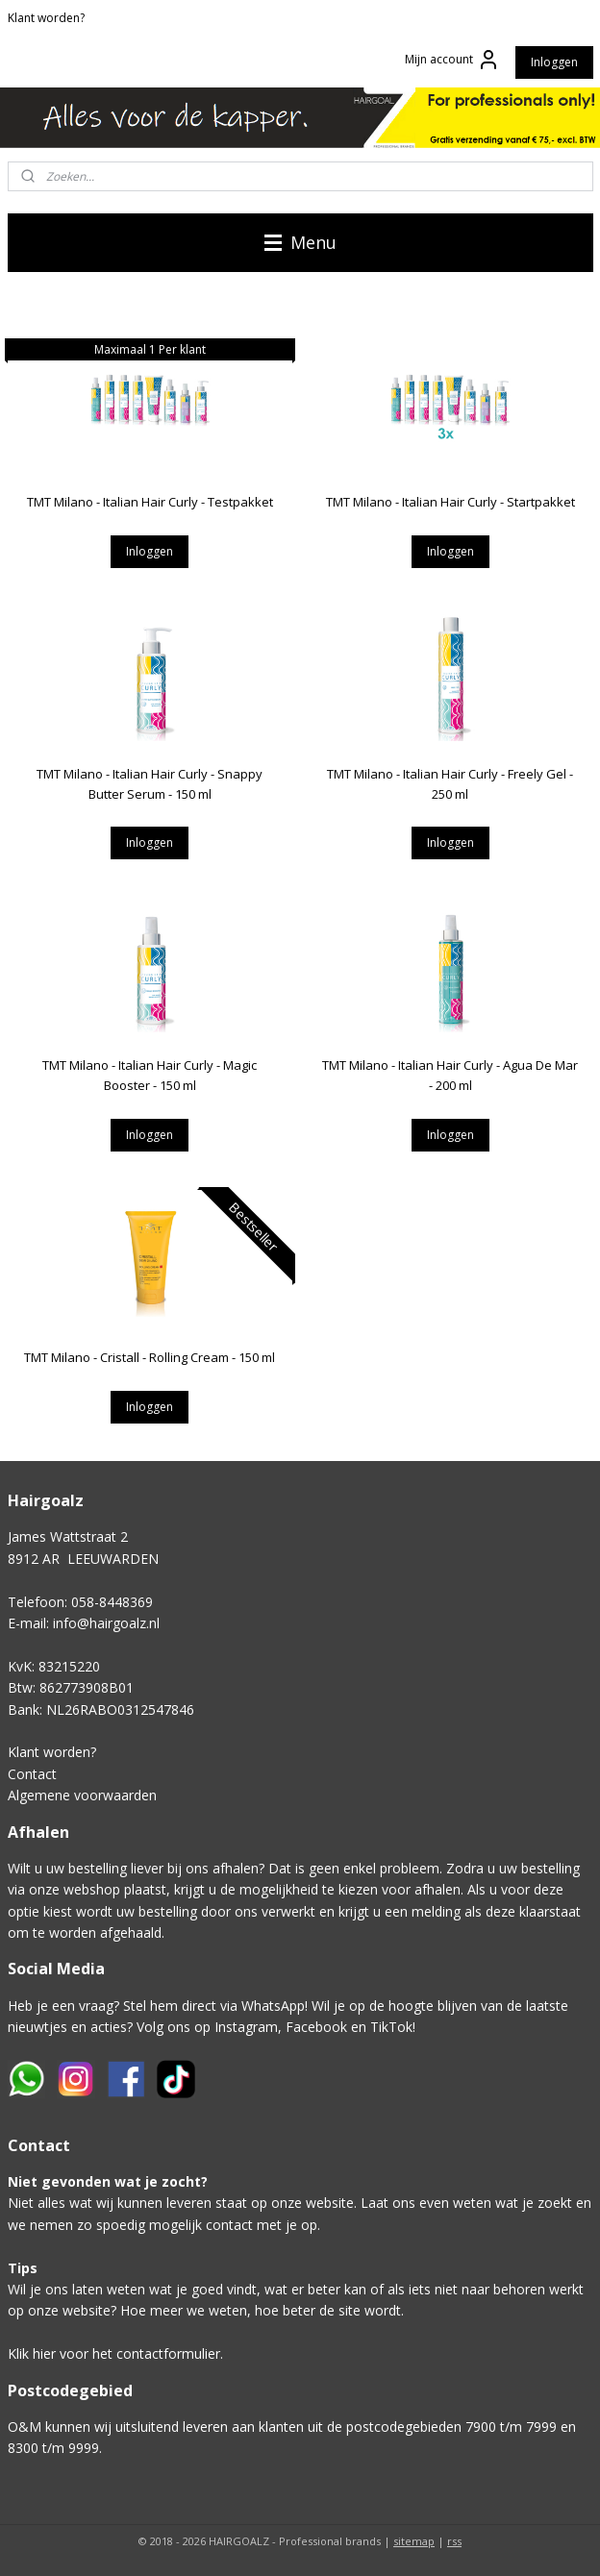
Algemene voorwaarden (82, 1795)
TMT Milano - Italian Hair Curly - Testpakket (150, 501)
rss (454, 2541)
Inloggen (554, 62)
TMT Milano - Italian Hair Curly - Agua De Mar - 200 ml (450, 1076)
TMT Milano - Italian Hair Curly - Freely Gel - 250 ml (450, 784)
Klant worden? (46, 18)
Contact (32, 1774)
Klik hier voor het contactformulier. (115, 2353)
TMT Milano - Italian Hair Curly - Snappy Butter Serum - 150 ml (149, 784)
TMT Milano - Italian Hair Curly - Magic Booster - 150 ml (149, 1076)
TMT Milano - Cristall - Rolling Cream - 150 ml (149, 1357)
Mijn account (452, 59)
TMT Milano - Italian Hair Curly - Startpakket (450, 501)
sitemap (414, 2541)
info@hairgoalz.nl (106, 1623)
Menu (300, 242)
